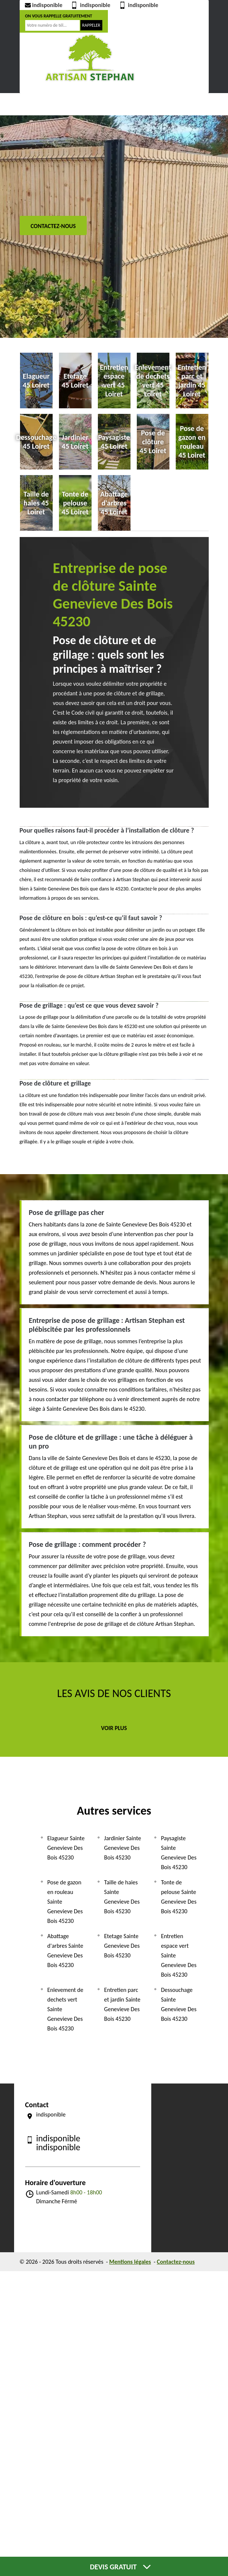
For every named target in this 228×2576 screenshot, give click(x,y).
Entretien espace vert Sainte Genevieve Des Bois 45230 (178, 1955)
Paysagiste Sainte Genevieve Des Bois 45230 (178, 1853)
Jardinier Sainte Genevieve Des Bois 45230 (122, 1848)
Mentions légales (130, 2261)
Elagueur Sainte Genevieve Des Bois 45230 (66, 1848)
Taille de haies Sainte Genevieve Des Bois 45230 (122, 1897)
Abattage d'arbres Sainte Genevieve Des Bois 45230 (65, 1951)
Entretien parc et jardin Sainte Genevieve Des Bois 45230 (122, 2004)
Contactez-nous (53, 226)
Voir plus (114, 1728)
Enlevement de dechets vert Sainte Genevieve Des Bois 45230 (65, 2009)
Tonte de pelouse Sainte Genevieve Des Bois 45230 (178, 1897)
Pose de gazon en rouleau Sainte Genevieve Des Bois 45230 (65, 1901)
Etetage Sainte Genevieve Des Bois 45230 (122, 1946)
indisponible (43, 5)
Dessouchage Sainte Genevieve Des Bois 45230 (178, 2004)
